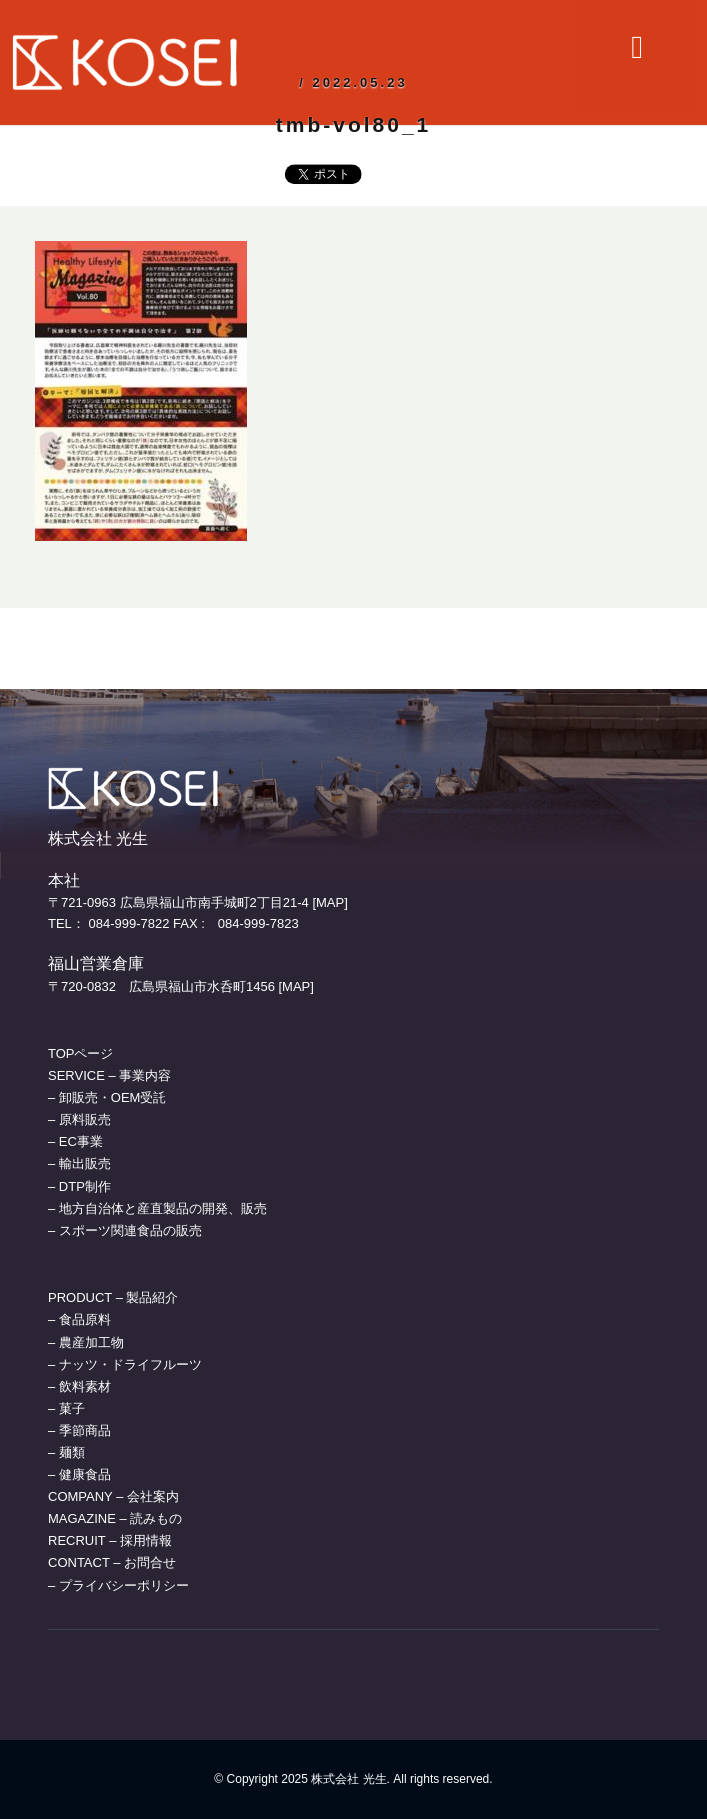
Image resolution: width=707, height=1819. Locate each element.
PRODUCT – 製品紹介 (113, 1297)
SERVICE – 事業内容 (109, 1075)
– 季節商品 (79, 1430)
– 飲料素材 (79, 1386)
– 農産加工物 (86, 1342)
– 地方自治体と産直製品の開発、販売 (157, 1208)
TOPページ (81, 1053)
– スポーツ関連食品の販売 (125, 1230)
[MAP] (329, 902)
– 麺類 (66, 1452)
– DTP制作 (79, 1186)
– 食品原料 (79, 1319)
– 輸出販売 (79, 1163)
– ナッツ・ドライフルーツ (125, 1364)
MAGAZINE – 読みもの (115, 1518)
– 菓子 (66, 1408)
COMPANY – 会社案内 (113, 1496)
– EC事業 (75, 1141)
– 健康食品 (79, 1474)
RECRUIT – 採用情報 (110, 1540)
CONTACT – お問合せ (112, 1562)
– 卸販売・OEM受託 (107, 1097)
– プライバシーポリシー (118, 1585)
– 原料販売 (79, 1119)
